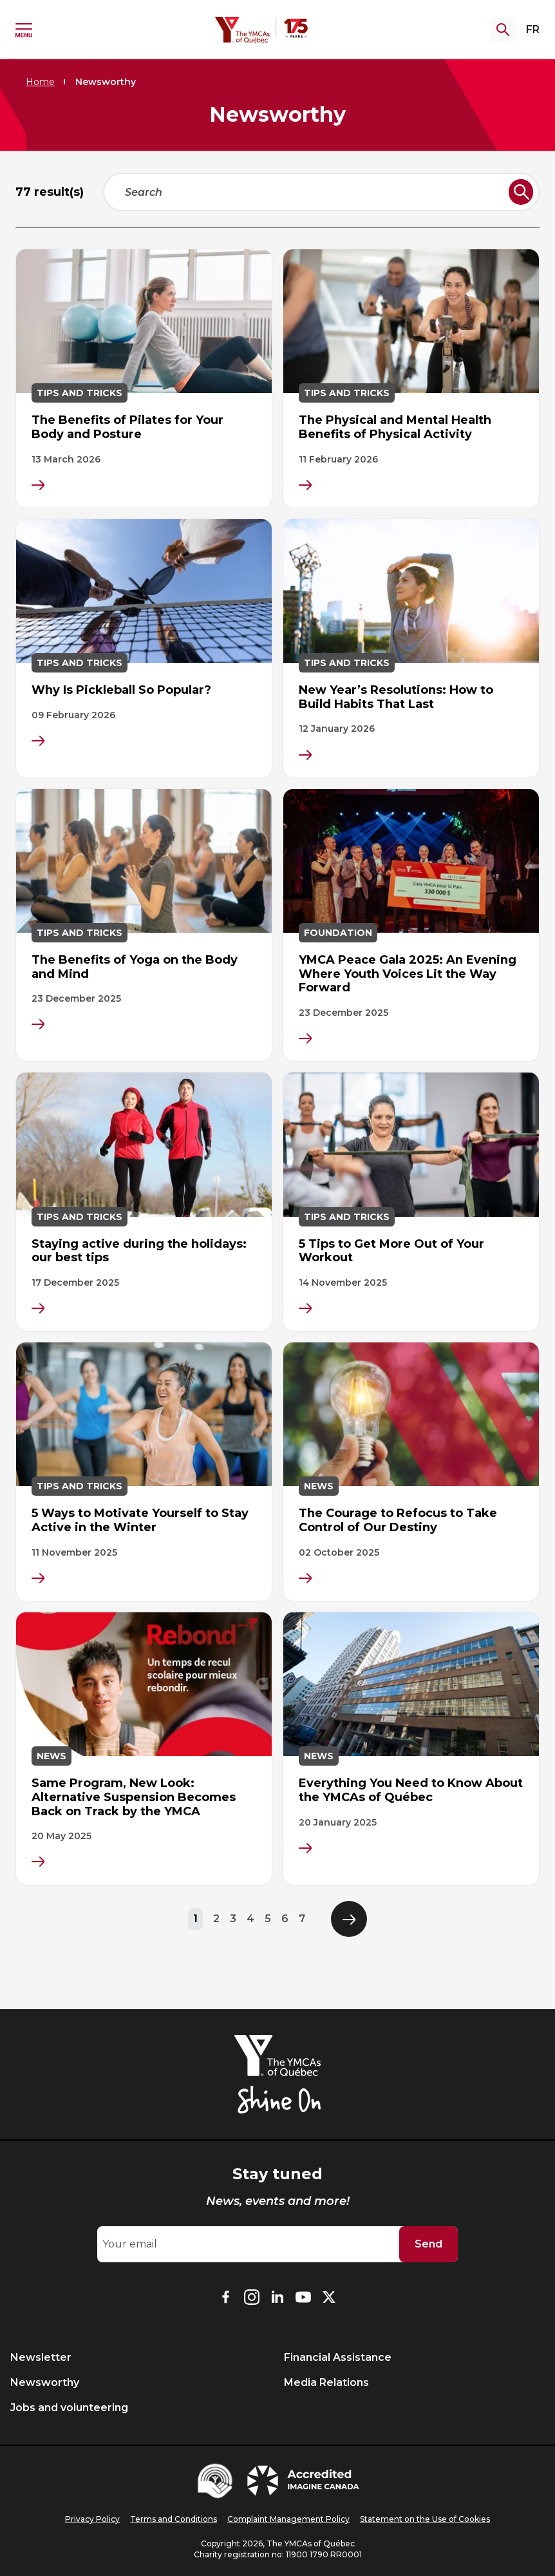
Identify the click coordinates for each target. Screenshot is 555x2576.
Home (40, 81)
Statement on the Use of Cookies (425, 2519)
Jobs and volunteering (69, 2407)
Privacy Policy (92, 2519)
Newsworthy (44, 2382)
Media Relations (326, 2382)
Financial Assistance (337, 2357)
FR (533, 29)
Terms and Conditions (173, 2519)
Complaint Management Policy (288, 2519)
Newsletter (40, 2357)
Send (428, 2244)
